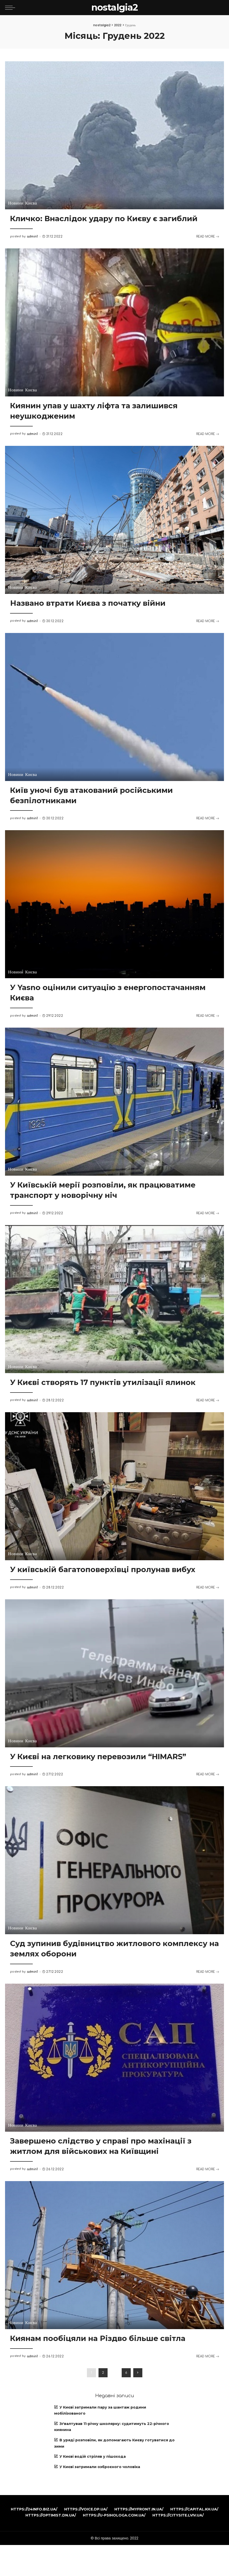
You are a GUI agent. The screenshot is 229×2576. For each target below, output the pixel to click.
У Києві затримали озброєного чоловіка (99, 2497)
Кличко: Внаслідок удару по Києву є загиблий (95, 223)
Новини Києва (22, 203)
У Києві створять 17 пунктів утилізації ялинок (99, 1397)
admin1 (32, 246)
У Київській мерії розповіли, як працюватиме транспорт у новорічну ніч (106, 1200)
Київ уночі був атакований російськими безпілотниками (104, 805)
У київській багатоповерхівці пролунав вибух (103, 1594)
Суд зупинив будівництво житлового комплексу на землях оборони (98, 1979)
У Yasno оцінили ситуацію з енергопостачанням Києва (75, 1002)
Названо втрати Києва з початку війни (101, 613)
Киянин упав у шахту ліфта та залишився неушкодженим (108, 420)
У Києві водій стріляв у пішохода (92, 2487)
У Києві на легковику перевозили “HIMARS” (114, 1787)
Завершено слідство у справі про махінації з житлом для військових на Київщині (112, 2176)
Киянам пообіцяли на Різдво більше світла (112, 2368)
